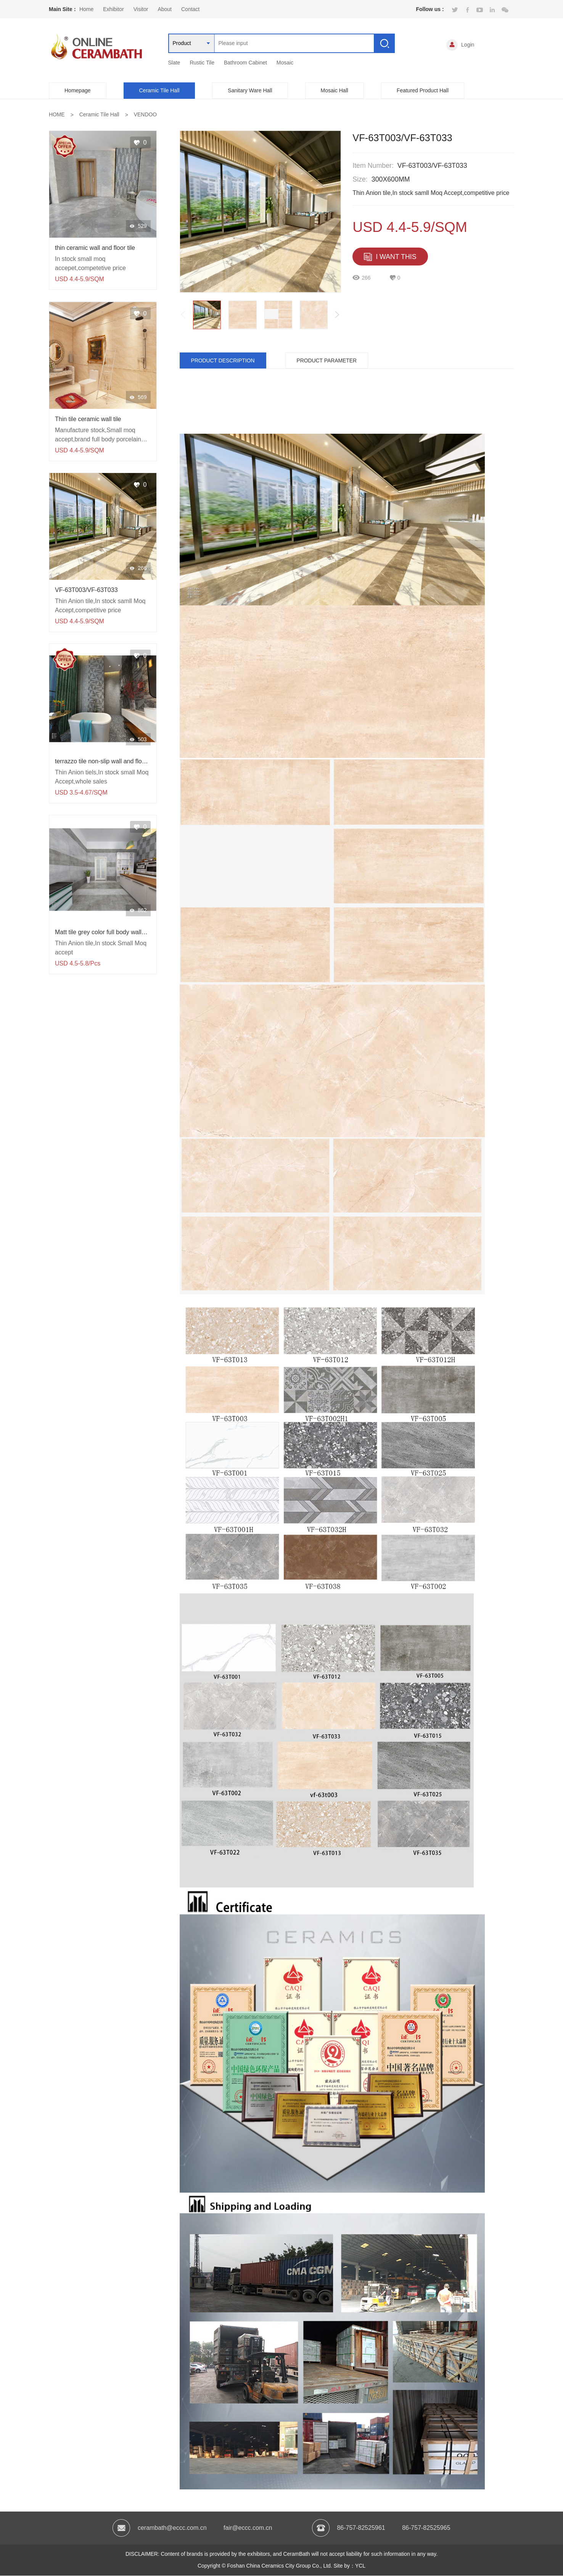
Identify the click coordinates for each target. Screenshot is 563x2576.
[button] (337, 314)
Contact (190, 9)
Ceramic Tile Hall (159, 90)
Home (86, 9)
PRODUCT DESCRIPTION (223, 360)
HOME (57, 114)
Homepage (77, 90)
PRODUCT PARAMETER (328, 360)
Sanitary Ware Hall (250, 90)
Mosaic (285, 63)
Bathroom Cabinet (245, 63)
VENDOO (146, 114)
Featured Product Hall (423, 90)
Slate (174, 63)
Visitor (141, 9)
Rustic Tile (202, 63)
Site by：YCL (350, 2566)
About (165, 9)
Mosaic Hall (334, 90)
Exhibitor (113, 9)
